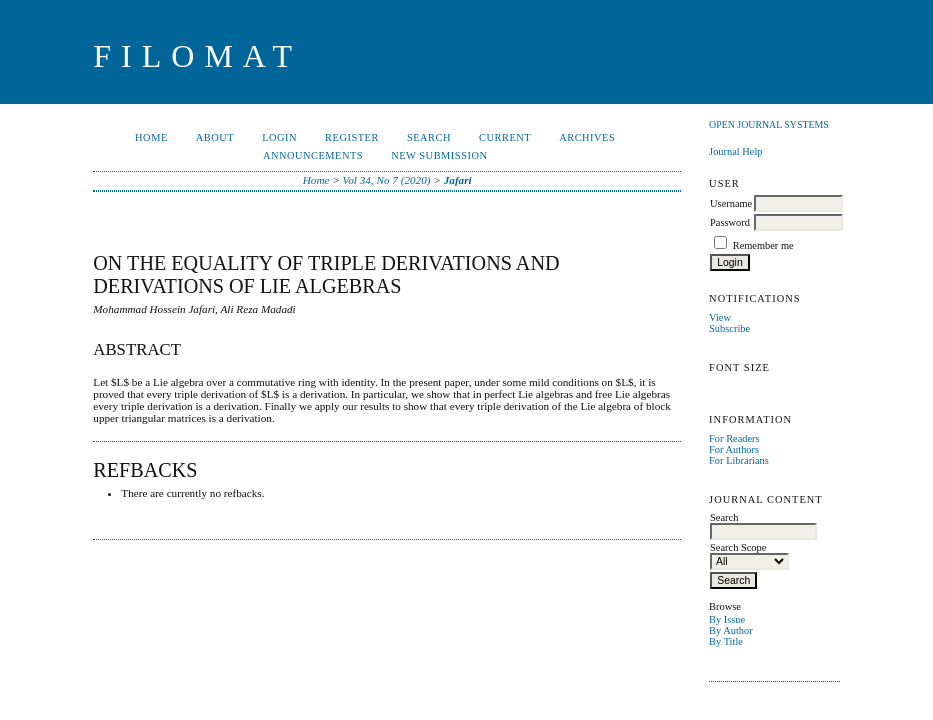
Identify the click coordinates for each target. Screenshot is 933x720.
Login (279, 137)
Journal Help (735, 151)
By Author (731, 630)
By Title (726, 641)
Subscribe (729, 328)
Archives (587, 137)
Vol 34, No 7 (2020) (387, 180)
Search (429, 137)
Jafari (458, 180)
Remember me (763, 245)
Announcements (313, 155)
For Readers (734, 438)
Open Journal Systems (769, 124)
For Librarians (739, 460)
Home (151, 137)
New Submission (439, 155)
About (215, 137)
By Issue (727, 619)
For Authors (734, 449)
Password (730, 222)
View (720, 317)
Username (731, 203)
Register (352, 137)
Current (505, 137)
